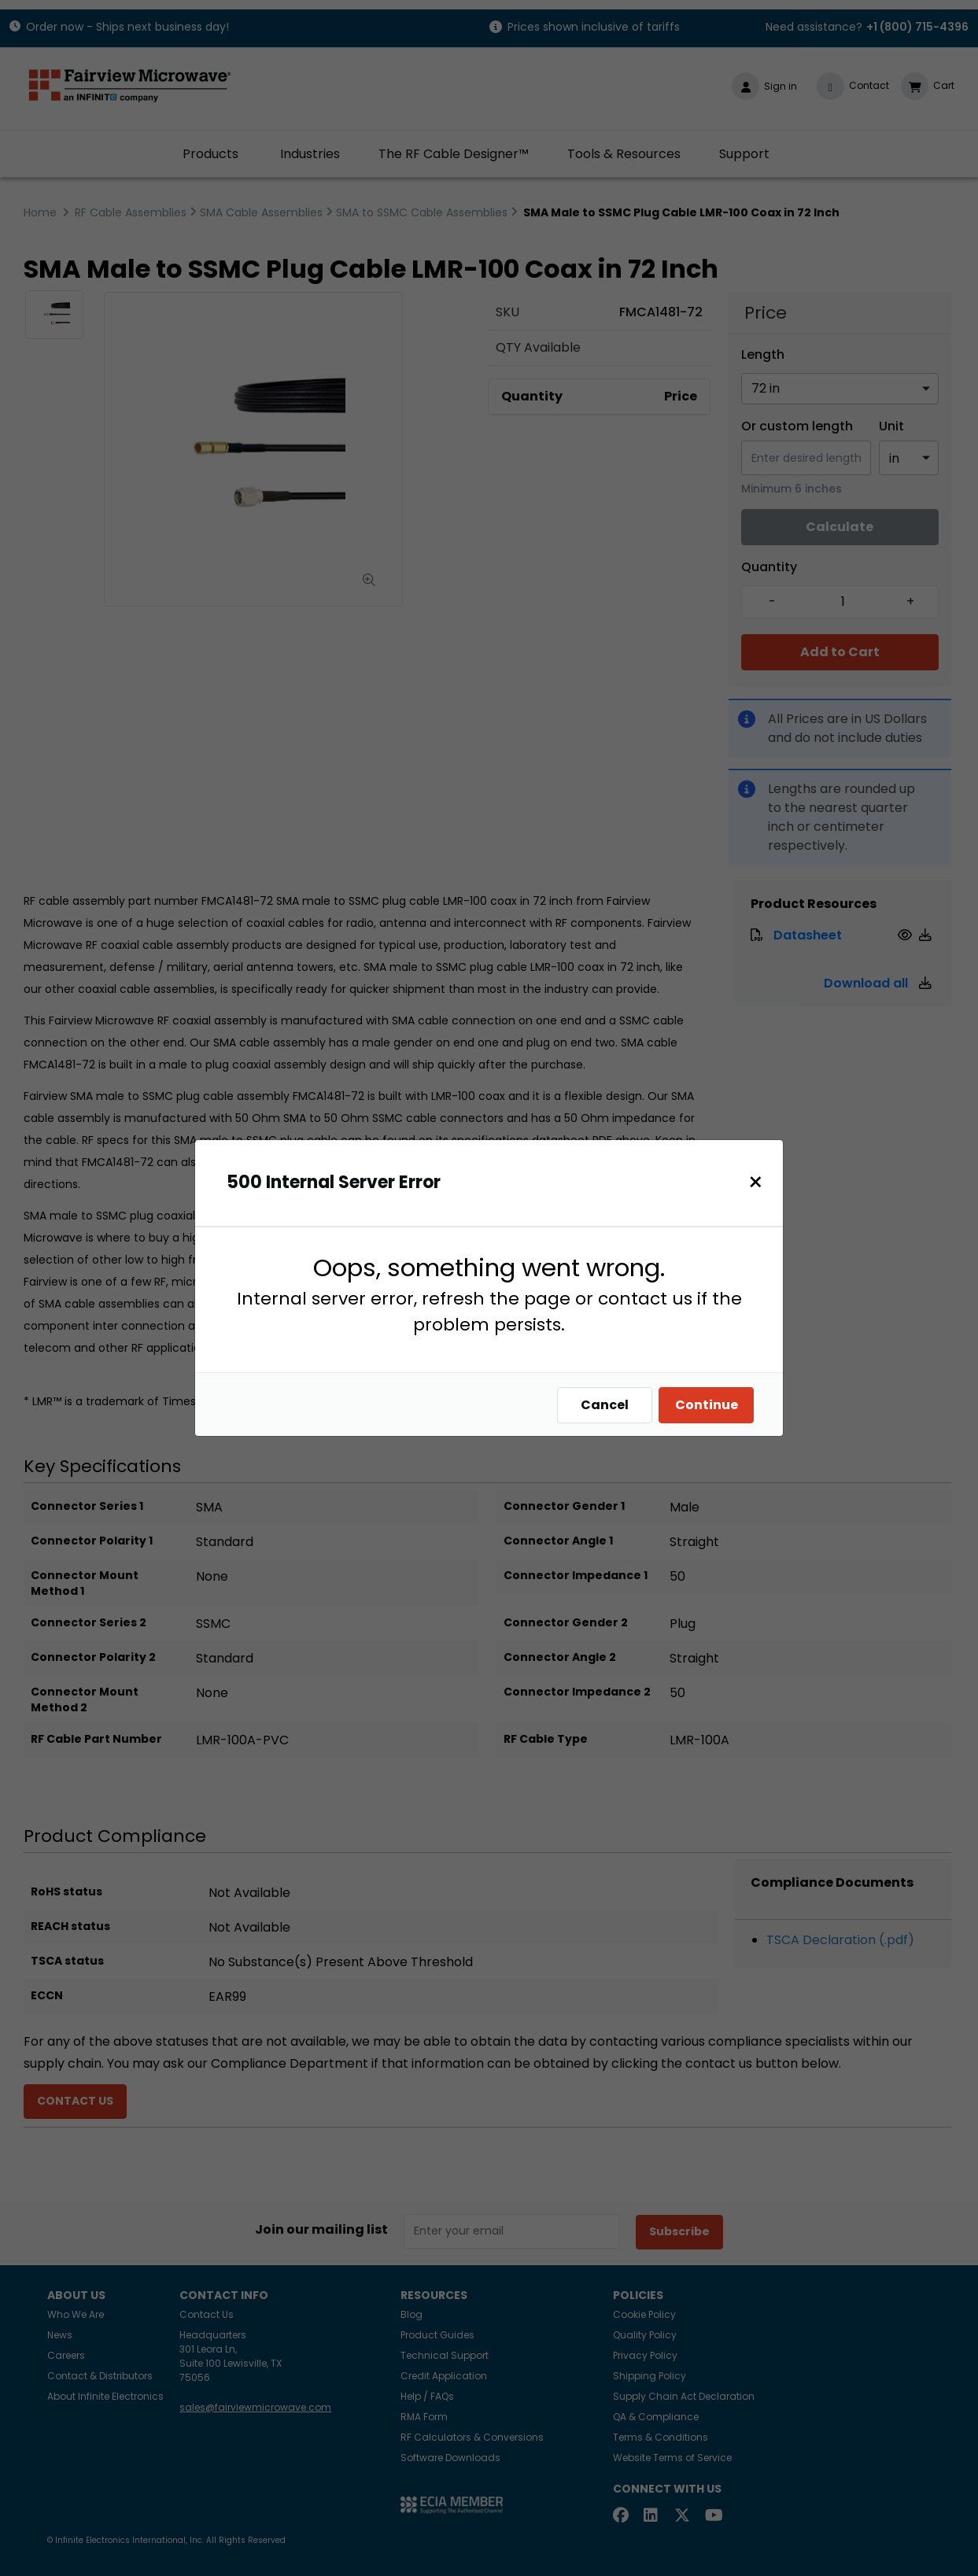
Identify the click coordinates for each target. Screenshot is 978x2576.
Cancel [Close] (609, 1405)
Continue (710, 1405)
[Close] (759, 1182)
